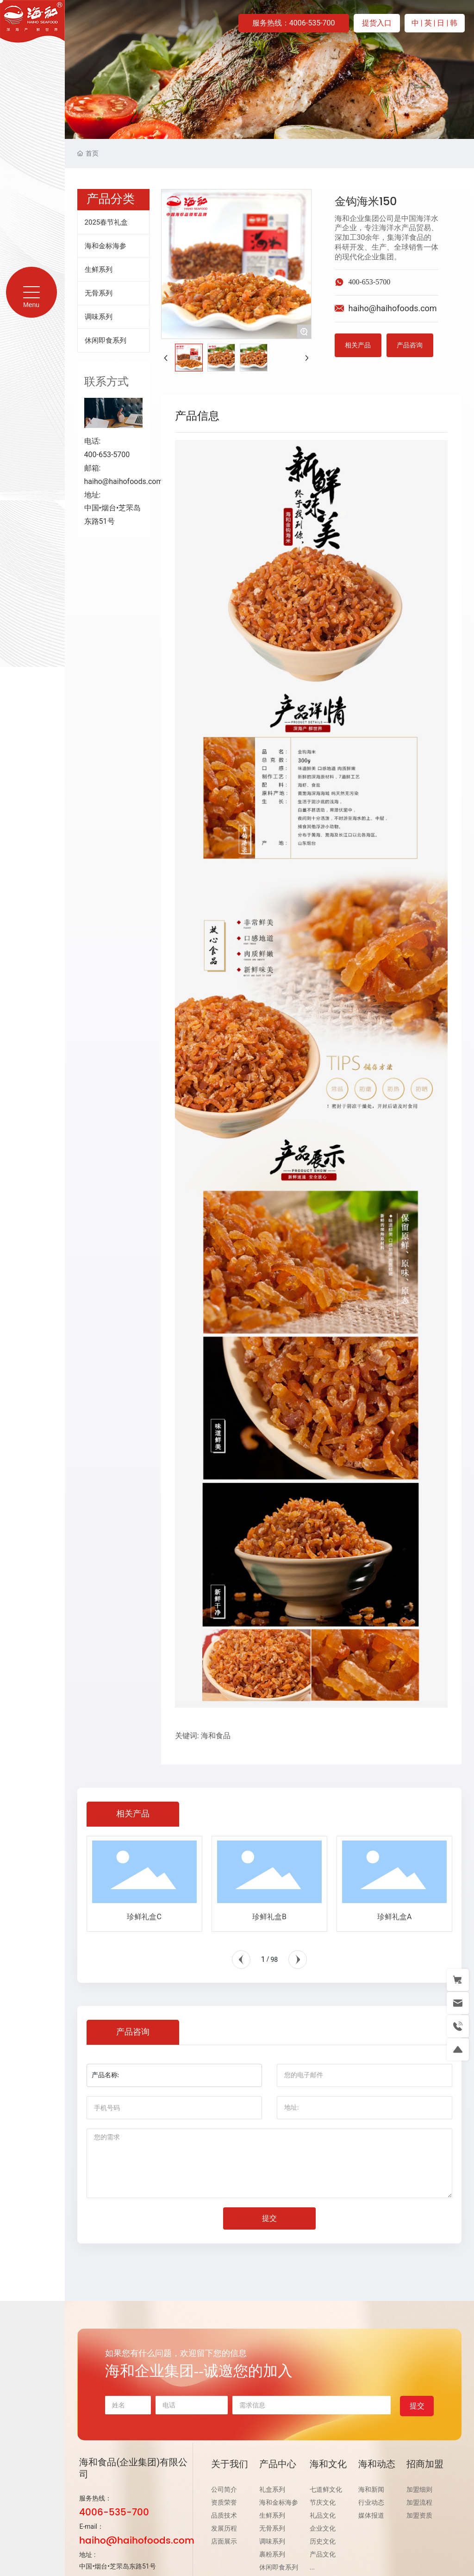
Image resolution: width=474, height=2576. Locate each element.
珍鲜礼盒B (269, 1916)
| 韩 (451, 23)
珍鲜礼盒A (394, 1916)
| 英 (427, 23)
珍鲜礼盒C (144, 1916)
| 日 (440, 23)
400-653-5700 (370, 282)
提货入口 (377, 23)
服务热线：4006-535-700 (293, 23)
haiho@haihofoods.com (123, 481)
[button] (241, 1959)
